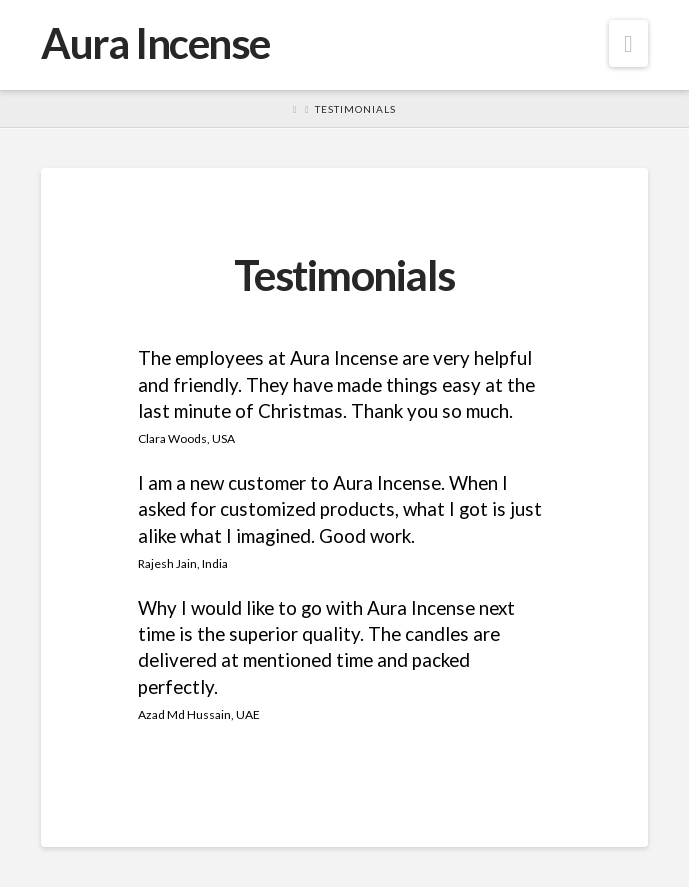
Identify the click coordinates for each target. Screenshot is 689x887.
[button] (628, 43)
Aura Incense (155, 43)
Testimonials (355, 109)
